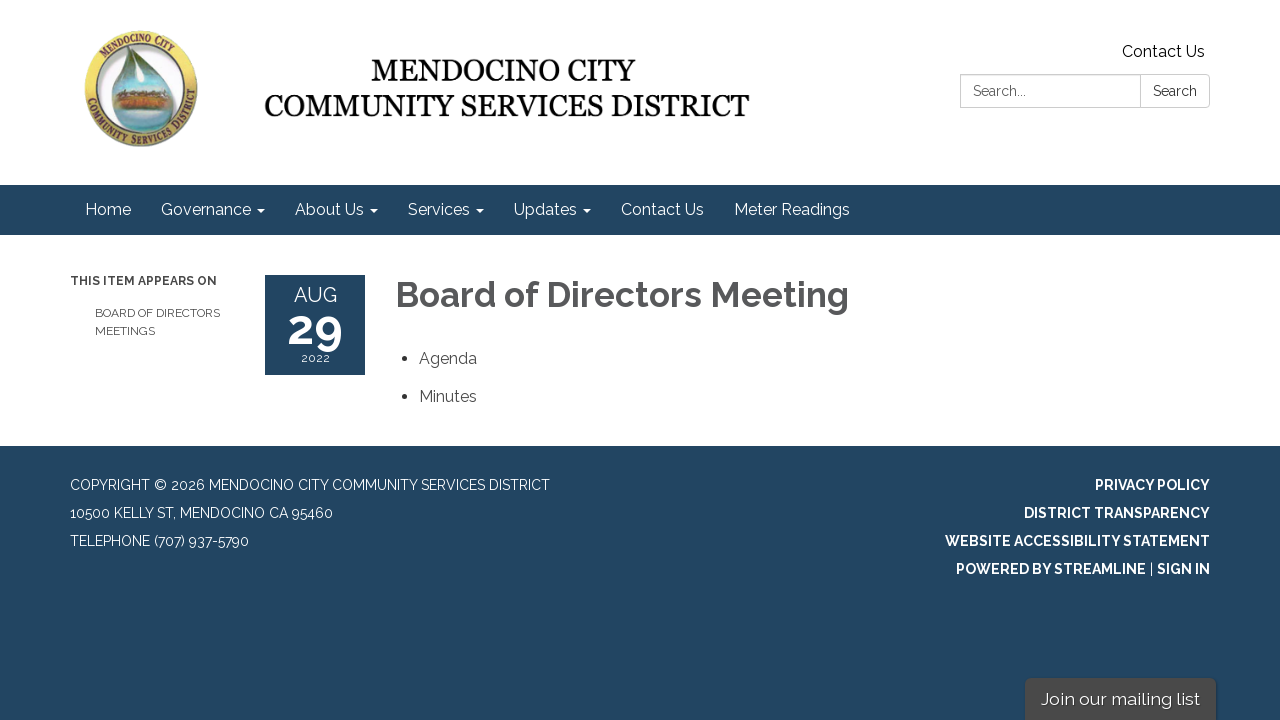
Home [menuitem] (108, 209)
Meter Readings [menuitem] (792, 209)
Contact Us (1163, 51)
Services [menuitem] (439, 209)
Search (1175, 91)
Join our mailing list (1120, 698)
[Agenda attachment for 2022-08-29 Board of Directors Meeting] (448, 358)
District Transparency (1117, 513)
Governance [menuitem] (206, 209)
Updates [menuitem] (545, 209)
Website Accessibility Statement (1077, 541)
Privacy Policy (1152, 485)
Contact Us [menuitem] (662, 209)
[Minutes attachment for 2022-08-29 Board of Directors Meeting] (448, 396)
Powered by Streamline (1051, 569)
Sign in (1183, 569)
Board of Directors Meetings (157, 322)
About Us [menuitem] (329, 209)
